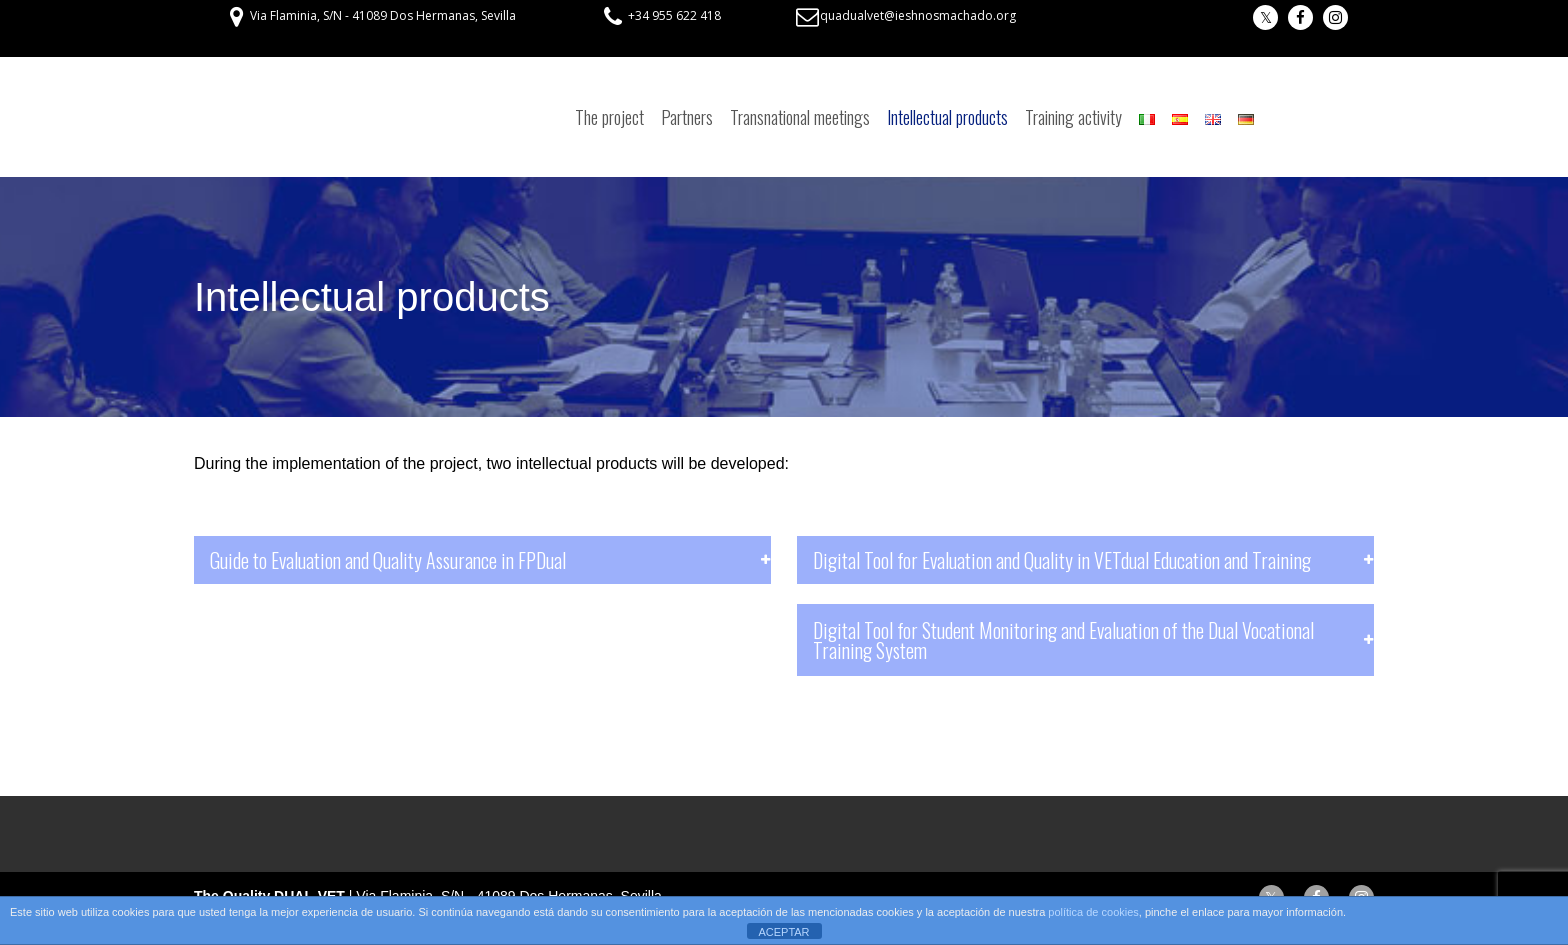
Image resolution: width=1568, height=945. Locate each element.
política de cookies (1093, 912)
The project (609, 117)
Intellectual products (947, 117)
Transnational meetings (800, 117)
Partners (687, 117)
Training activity (1073, 117)
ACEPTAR (783, 932)
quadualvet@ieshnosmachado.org (918, 15)
